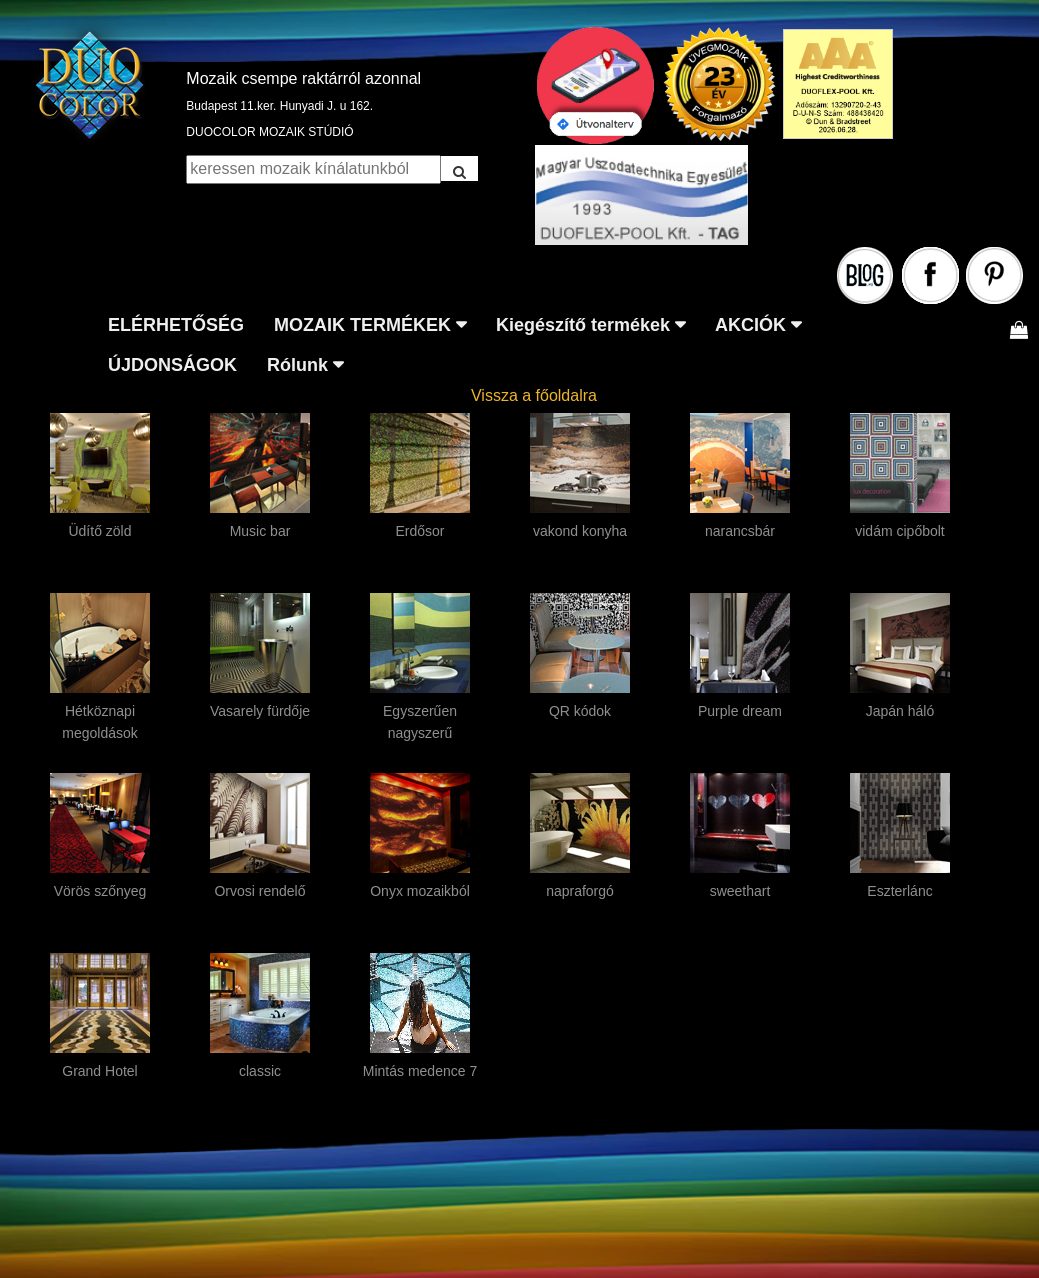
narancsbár (740, 531)
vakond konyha (580, 531)
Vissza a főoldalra (534, 395)
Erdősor (419, 531)
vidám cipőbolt (900, 531)
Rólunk (297, 365)
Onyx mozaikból (420, 891)
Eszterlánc (899, 891)
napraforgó (580, 891)
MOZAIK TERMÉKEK (362, 325)
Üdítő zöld (99, 531)
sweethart (740, 891)
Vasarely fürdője (260, 711)
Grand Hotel (99, 1071)
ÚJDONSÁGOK (172, 365)
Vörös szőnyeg (100, 891)
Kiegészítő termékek (583, 325)
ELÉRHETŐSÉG (176, 325)
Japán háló (900, 711)
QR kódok (580, 711)
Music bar (260, 531)
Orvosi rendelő (259, 891)
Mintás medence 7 (420, 1071)
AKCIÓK (750, 325)
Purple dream (740, 711)
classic (260, 1071)
